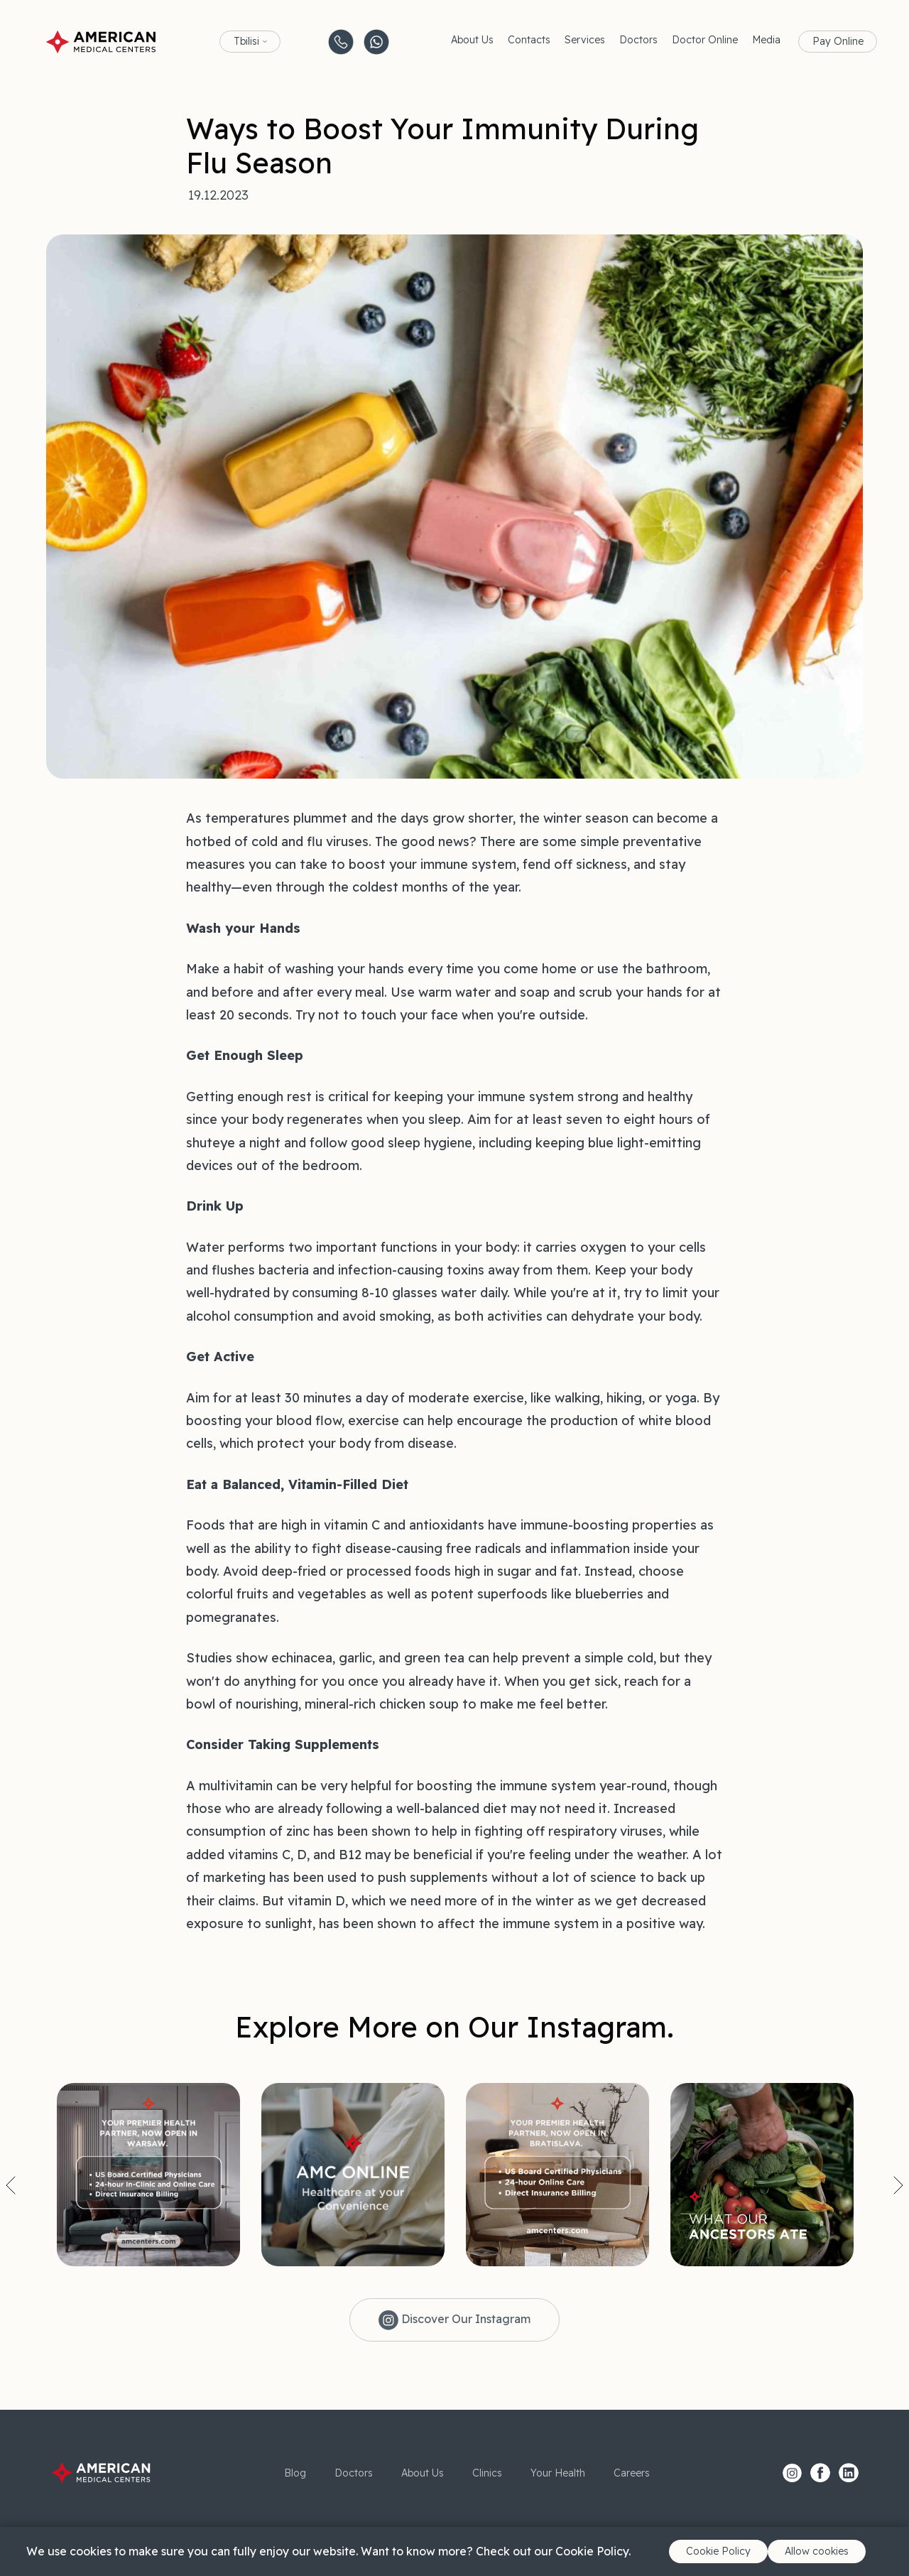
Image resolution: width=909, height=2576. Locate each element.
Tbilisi (246, 41)
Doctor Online (705, 39)
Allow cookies (817, 2551)
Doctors (638, 39)
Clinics (487, 2473)
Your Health (557, 2473)
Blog (295, 2473)
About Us (472, 39)
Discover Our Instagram (454, 2320)
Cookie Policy (718, 2551)
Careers (632, 2473)
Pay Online (838, 41)
